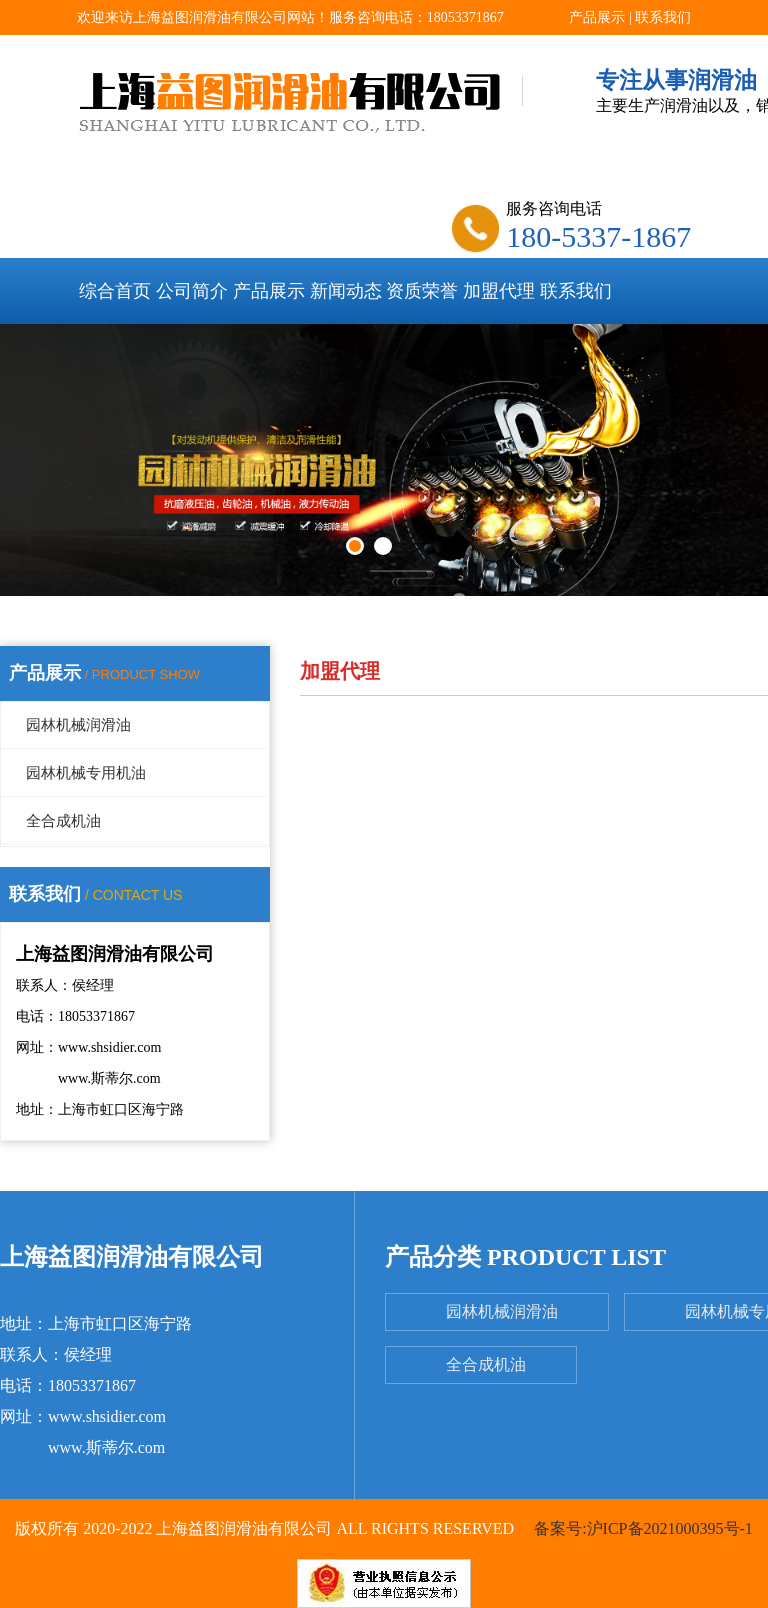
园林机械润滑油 (78, 725)
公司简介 (192, 291)
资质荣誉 (422, 291)
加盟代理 (499, 291)
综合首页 (115, 291)
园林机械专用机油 (86, 773)
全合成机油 (63, 821)
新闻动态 (346, 291)
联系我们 (663, 17)
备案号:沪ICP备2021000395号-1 (641, 1528)
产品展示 (597, 17)
